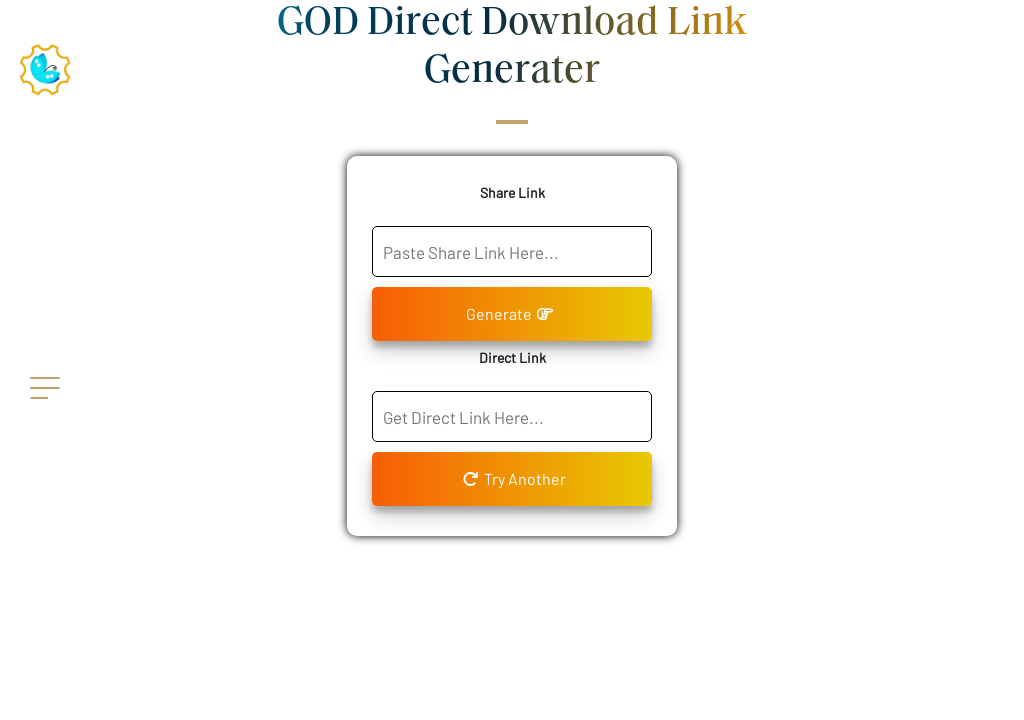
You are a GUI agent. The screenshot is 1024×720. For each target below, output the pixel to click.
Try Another (514, 478)
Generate (509, 313)
